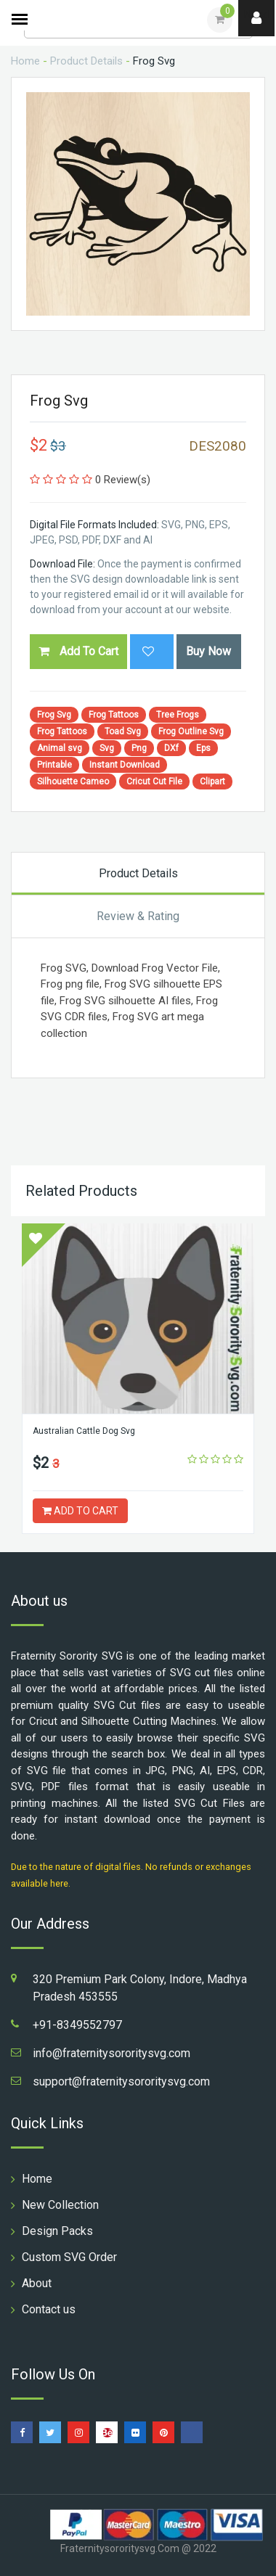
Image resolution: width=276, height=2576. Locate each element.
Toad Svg (123, 731)
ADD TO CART (80, 1511)
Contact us (49, 2309)
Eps (203, 748)
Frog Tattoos (114, 715)
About (37, 2283)
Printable (54, 765)
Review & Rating (138, 916)
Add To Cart (78, 651)
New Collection (60, 2205)
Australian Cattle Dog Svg (84, 1431)
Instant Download (124, 765)
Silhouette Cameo (73, 781)
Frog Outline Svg (191, 731)
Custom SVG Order (69, 2257)
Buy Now (208, 651)
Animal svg (59, 748)
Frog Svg (54, 715)
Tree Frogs (177, 715)
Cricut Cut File (154, 781)
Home (25, 60)
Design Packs (57, 2231)
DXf (171, 748)
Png (139, 748)
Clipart (212, 781)
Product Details (86, 60)
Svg (107, 748)
